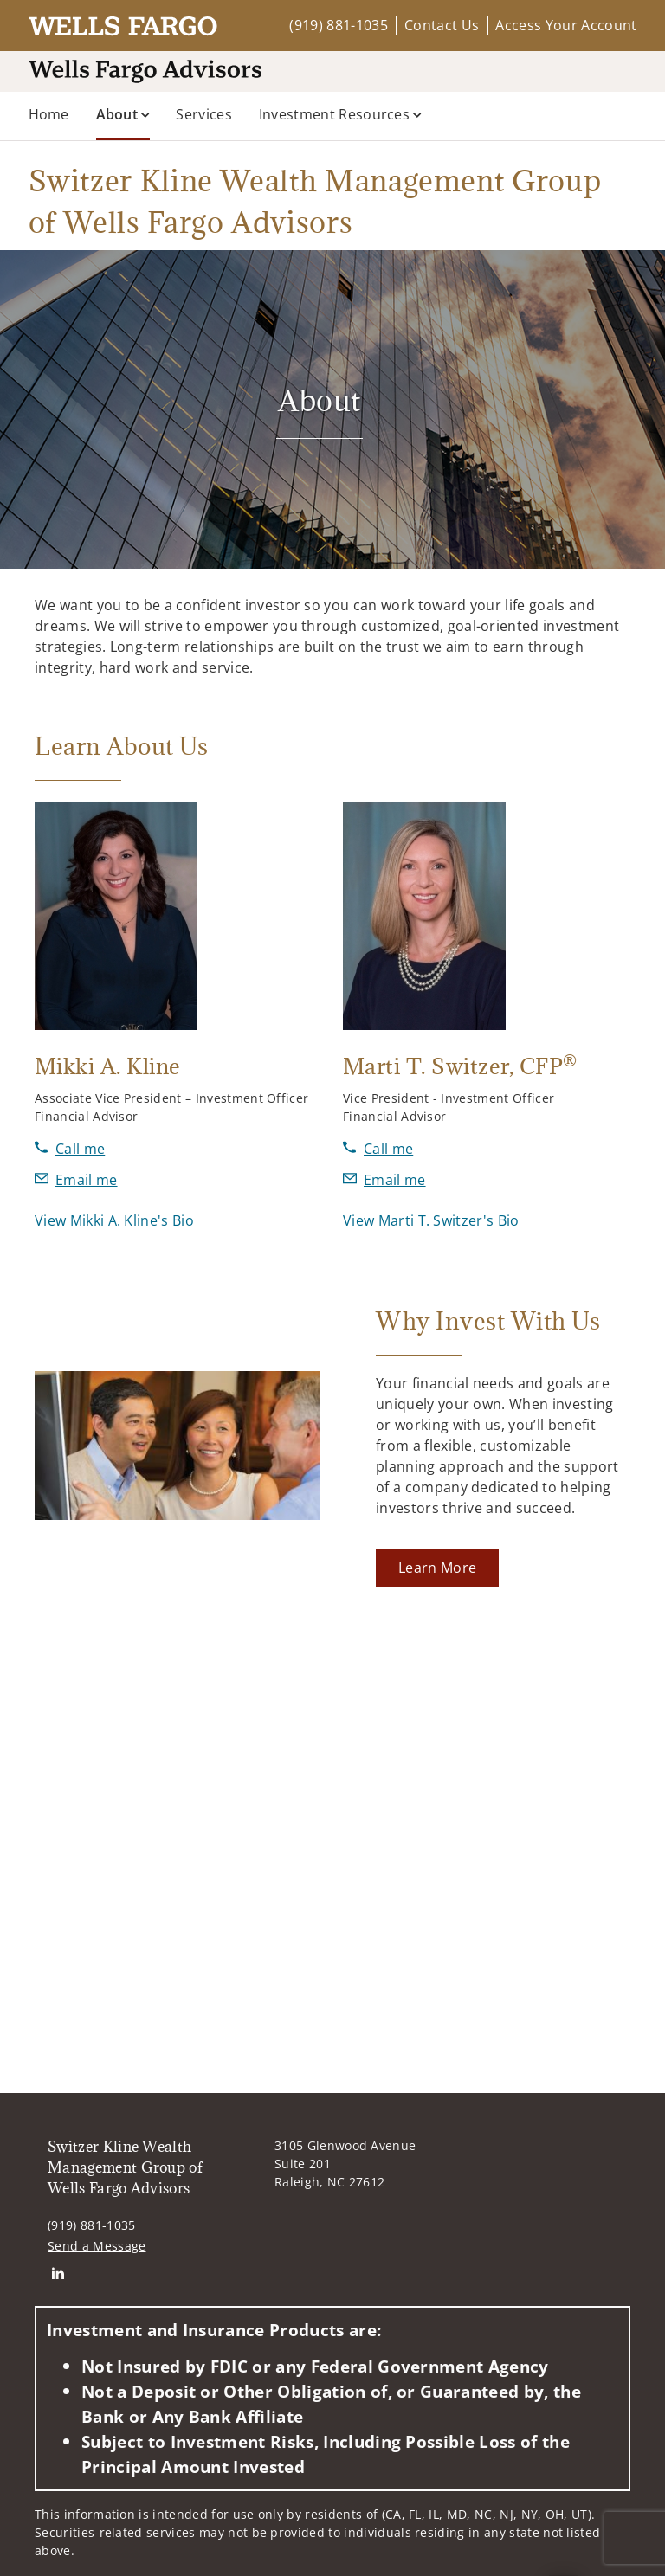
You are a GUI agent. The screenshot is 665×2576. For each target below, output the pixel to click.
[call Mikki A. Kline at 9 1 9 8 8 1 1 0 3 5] (70, 1148)
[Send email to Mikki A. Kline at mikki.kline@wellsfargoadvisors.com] (76, 1179)
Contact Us (441, 25)
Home (49, 114)
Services (204, 114)
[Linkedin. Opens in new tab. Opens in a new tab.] (58, 2221)
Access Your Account (565, 25)
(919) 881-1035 (338, 25)
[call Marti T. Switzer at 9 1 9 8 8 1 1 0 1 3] (378, 1148)
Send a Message (96, 2193)
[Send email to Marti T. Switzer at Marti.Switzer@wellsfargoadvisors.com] (384, 1179)
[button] (114, 1220)
